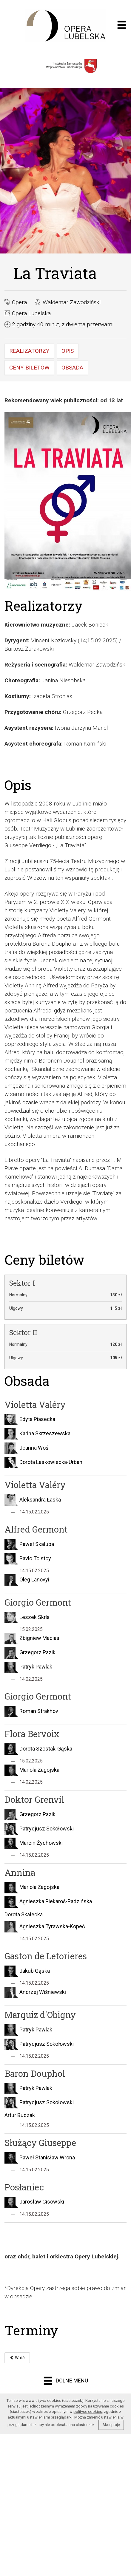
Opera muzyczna (65, 25)
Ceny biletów (29, 367)
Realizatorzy (29, 350)
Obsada (72, 367)
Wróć (17, 2357)
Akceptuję (111, 2424)
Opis (67, 350)
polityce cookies (87, 2411)
